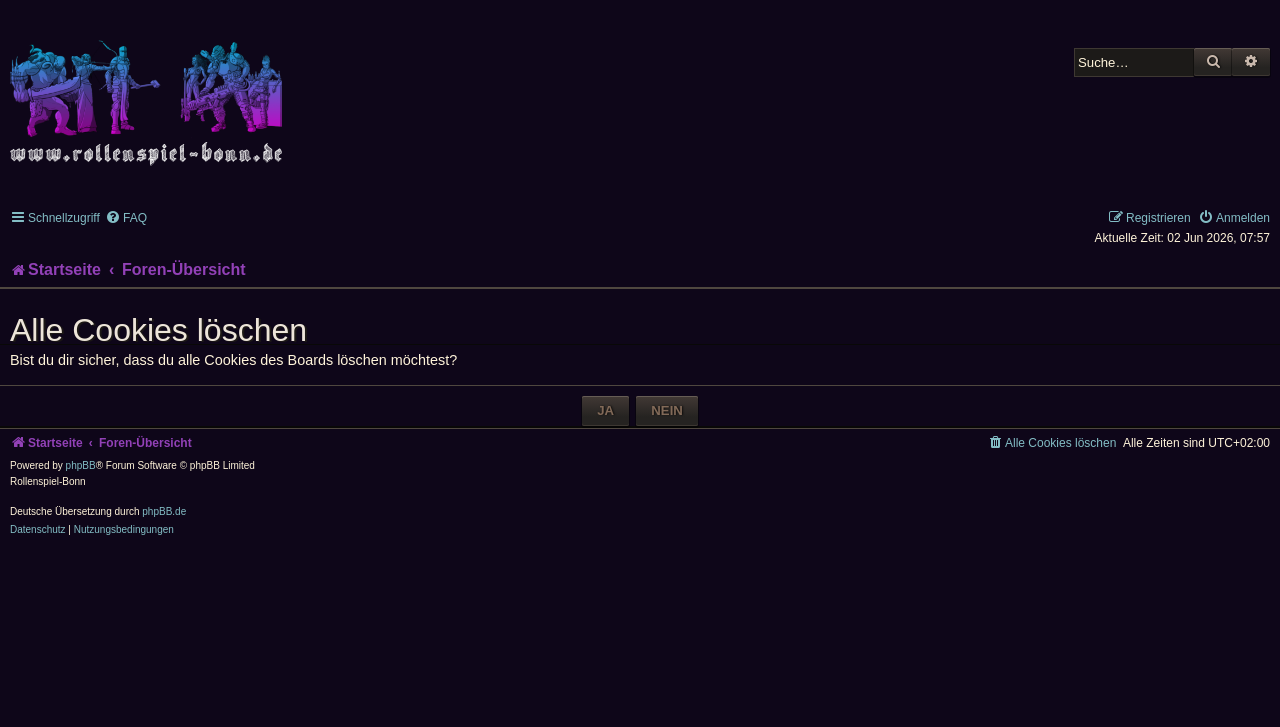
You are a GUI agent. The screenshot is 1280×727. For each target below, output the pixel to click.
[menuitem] (126, 218)
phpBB (81, 465)
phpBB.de (164, 511)
